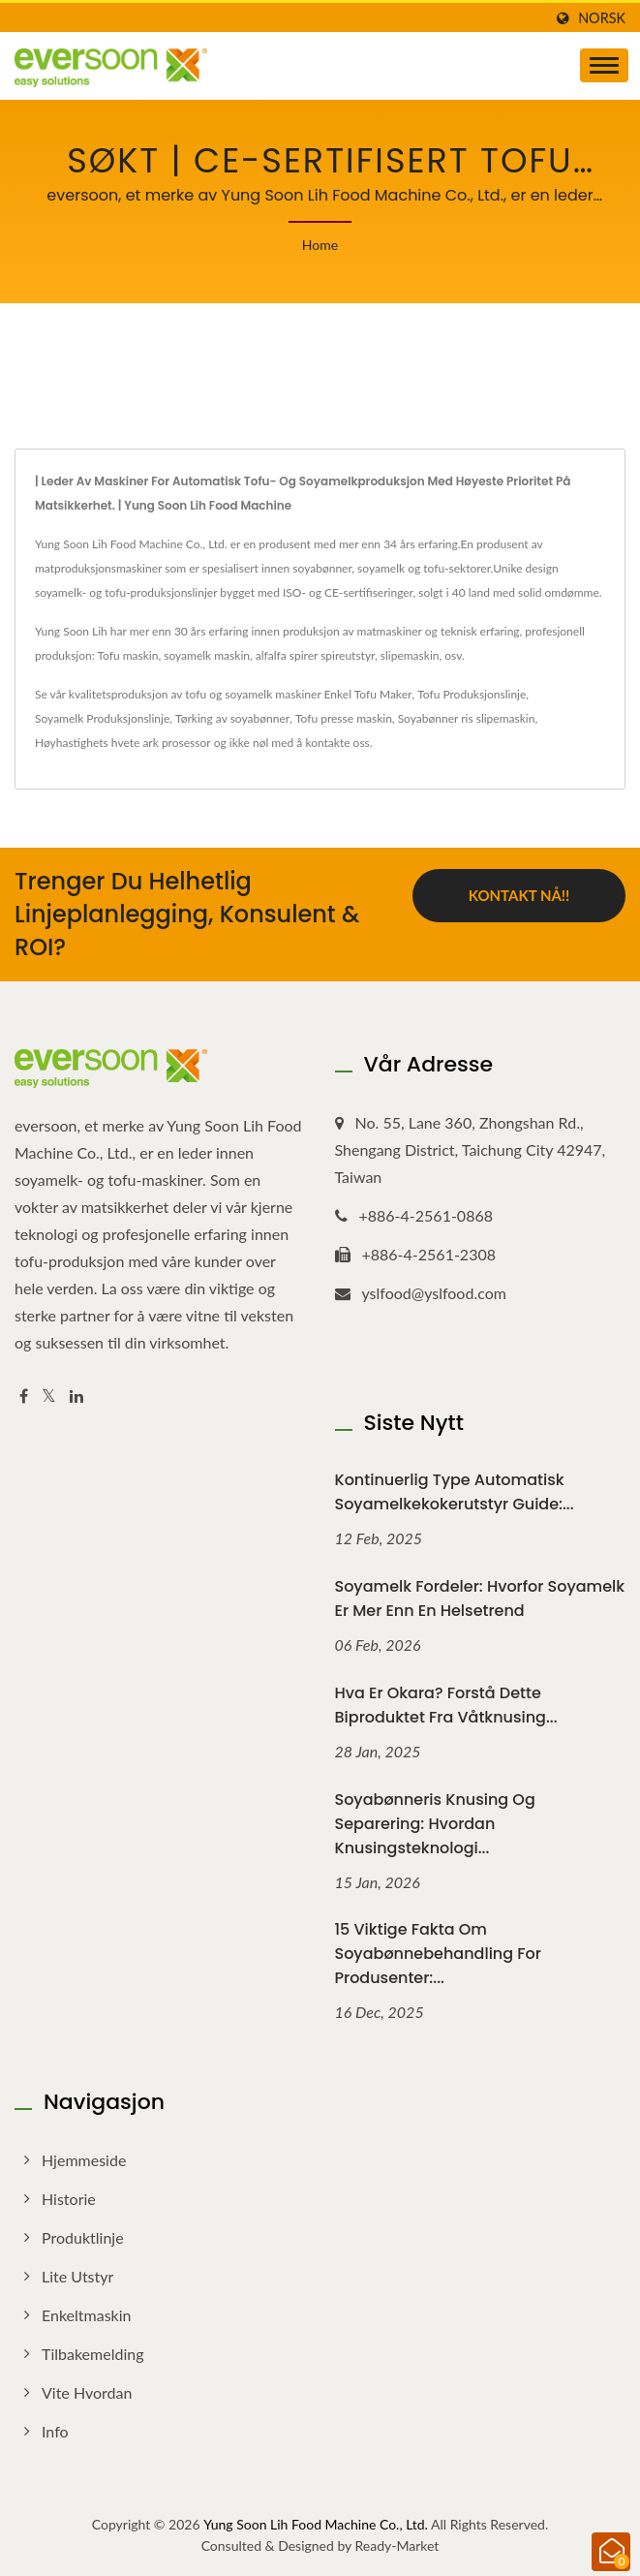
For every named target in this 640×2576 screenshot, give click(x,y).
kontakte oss (337, 742)
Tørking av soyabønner (232, 718)
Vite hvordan (87, 2392)
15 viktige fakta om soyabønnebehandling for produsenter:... (438, 1953)
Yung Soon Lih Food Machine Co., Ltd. (315, 2524)
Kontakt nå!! (519, 895)
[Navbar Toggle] (604, 65)
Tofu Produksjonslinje (471, 694)
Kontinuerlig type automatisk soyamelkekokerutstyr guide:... (454, 1492)
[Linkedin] (76, 1396)
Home (320, 244)
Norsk (601, 18)
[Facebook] (23, 1396)
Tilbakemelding (92, 2353)
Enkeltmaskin (87, 2315)
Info (55, 2431)
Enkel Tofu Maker (368, 694)
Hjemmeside (84, 2160)
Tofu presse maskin (343, 718)
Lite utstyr (77, 2276)
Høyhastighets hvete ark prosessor (123, 742)
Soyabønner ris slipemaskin (466, 718)
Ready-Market (397, 2545)
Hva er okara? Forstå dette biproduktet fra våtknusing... (446, 1705)
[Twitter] (49, 1396)
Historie (69, 2198)
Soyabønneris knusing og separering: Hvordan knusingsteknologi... (435, 1823)
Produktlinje (83, 2237)
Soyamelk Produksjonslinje (102, 718)
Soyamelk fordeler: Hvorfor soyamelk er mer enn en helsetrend (480, 1598)
